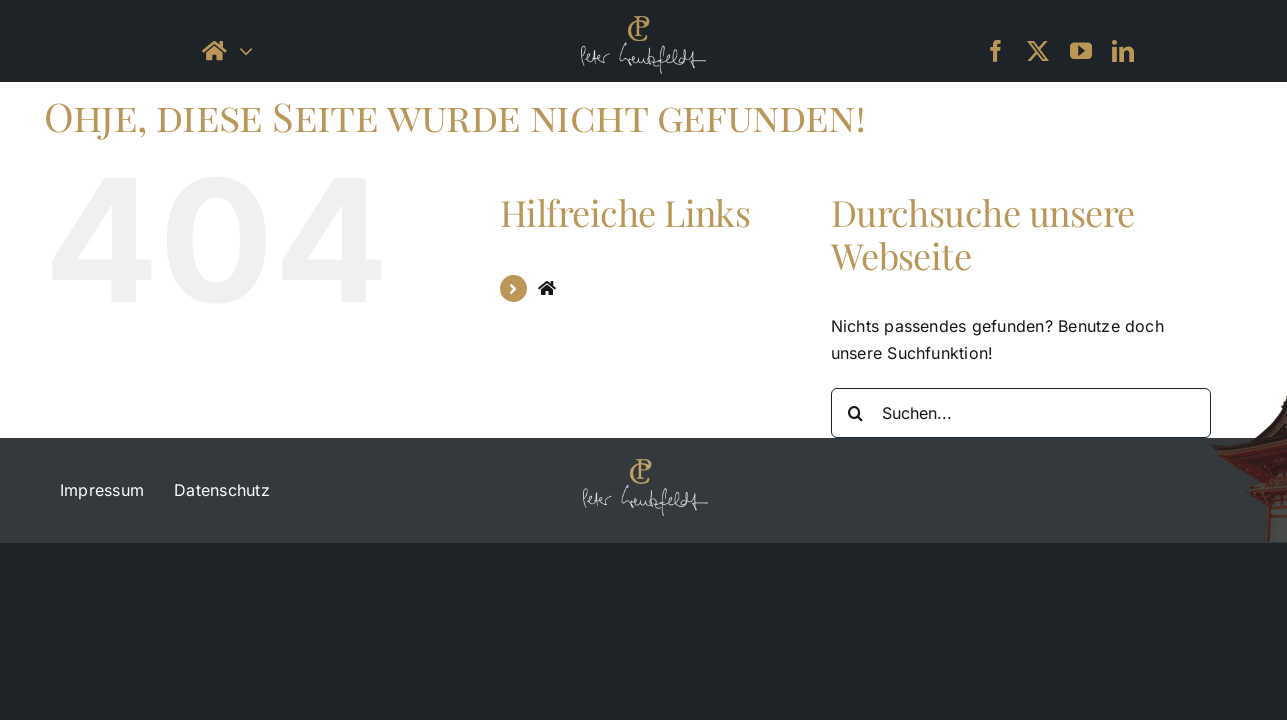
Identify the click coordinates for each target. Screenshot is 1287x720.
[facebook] (996, 51)
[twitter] (1038, 51)
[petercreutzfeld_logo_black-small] (643, 24)
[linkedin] (1123, 51)
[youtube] (1081, 51)
